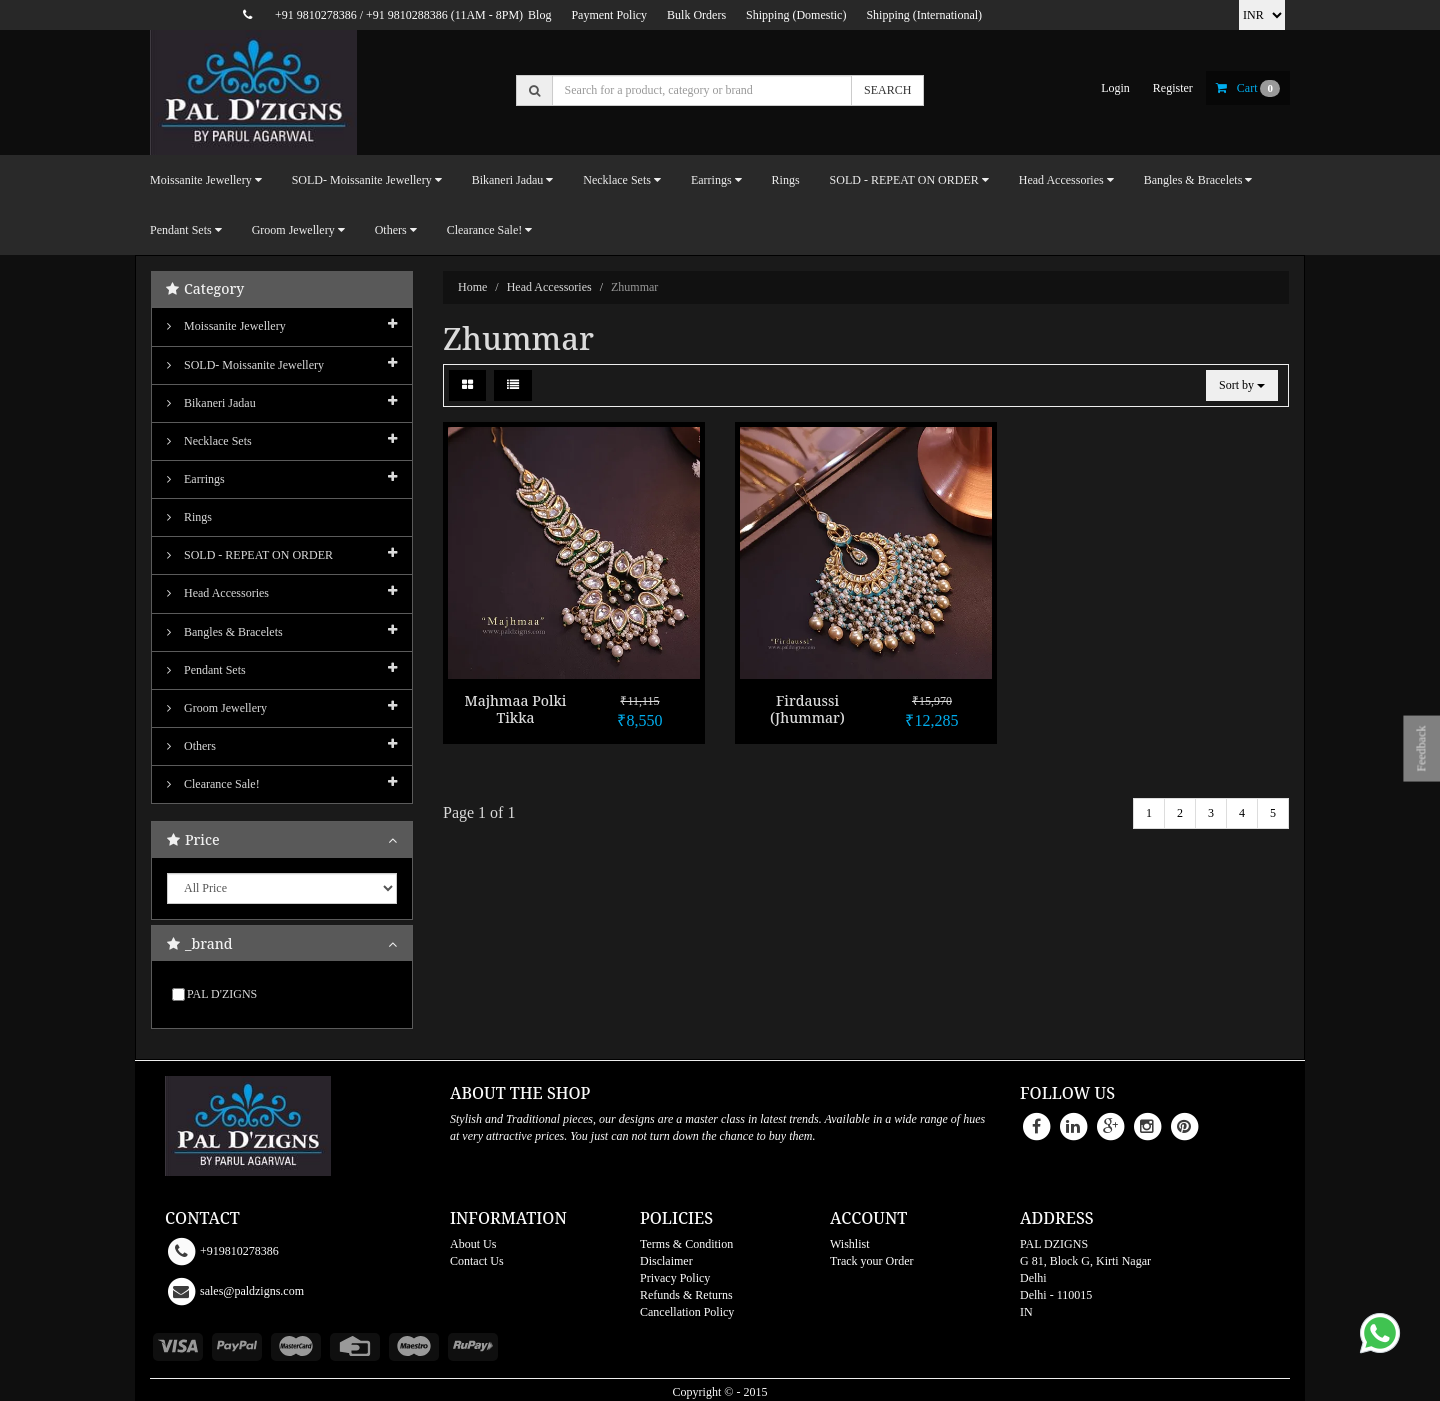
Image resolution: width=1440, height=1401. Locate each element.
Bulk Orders (696, 15)
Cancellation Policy (687, 1312)
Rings (786, 180)
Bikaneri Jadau (211, 403)
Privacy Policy (675, 1278)
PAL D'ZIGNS (222, 994)
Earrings (196, 479)
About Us (473, 1244)
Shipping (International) (924, 15)
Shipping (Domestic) (796, 15)
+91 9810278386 (316, 15)
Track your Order (872, 1261)
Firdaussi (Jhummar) (807, 709)
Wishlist (850, 1244)
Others (191, 746)
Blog (539, 15)
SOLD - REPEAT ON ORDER (250, 555)
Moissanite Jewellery (226, 326)
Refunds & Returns (686, 1295)
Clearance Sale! (213, 784)
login (1115, 88)
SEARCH (887, 90)
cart (1248, 88)
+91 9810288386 (407, 15)
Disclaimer (666, 1261)
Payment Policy (609, 15)
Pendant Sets (206, 670)
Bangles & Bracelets (225, 632)
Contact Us (477, 1261)
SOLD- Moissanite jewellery (245, 365)
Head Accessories (549, 287)
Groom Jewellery (217, 708)
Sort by (1242, 385)
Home (472, 287)
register (1173, 88)
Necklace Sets (209, 441)
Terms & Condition (686, 1244)
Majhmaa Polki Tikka (516, 709)
